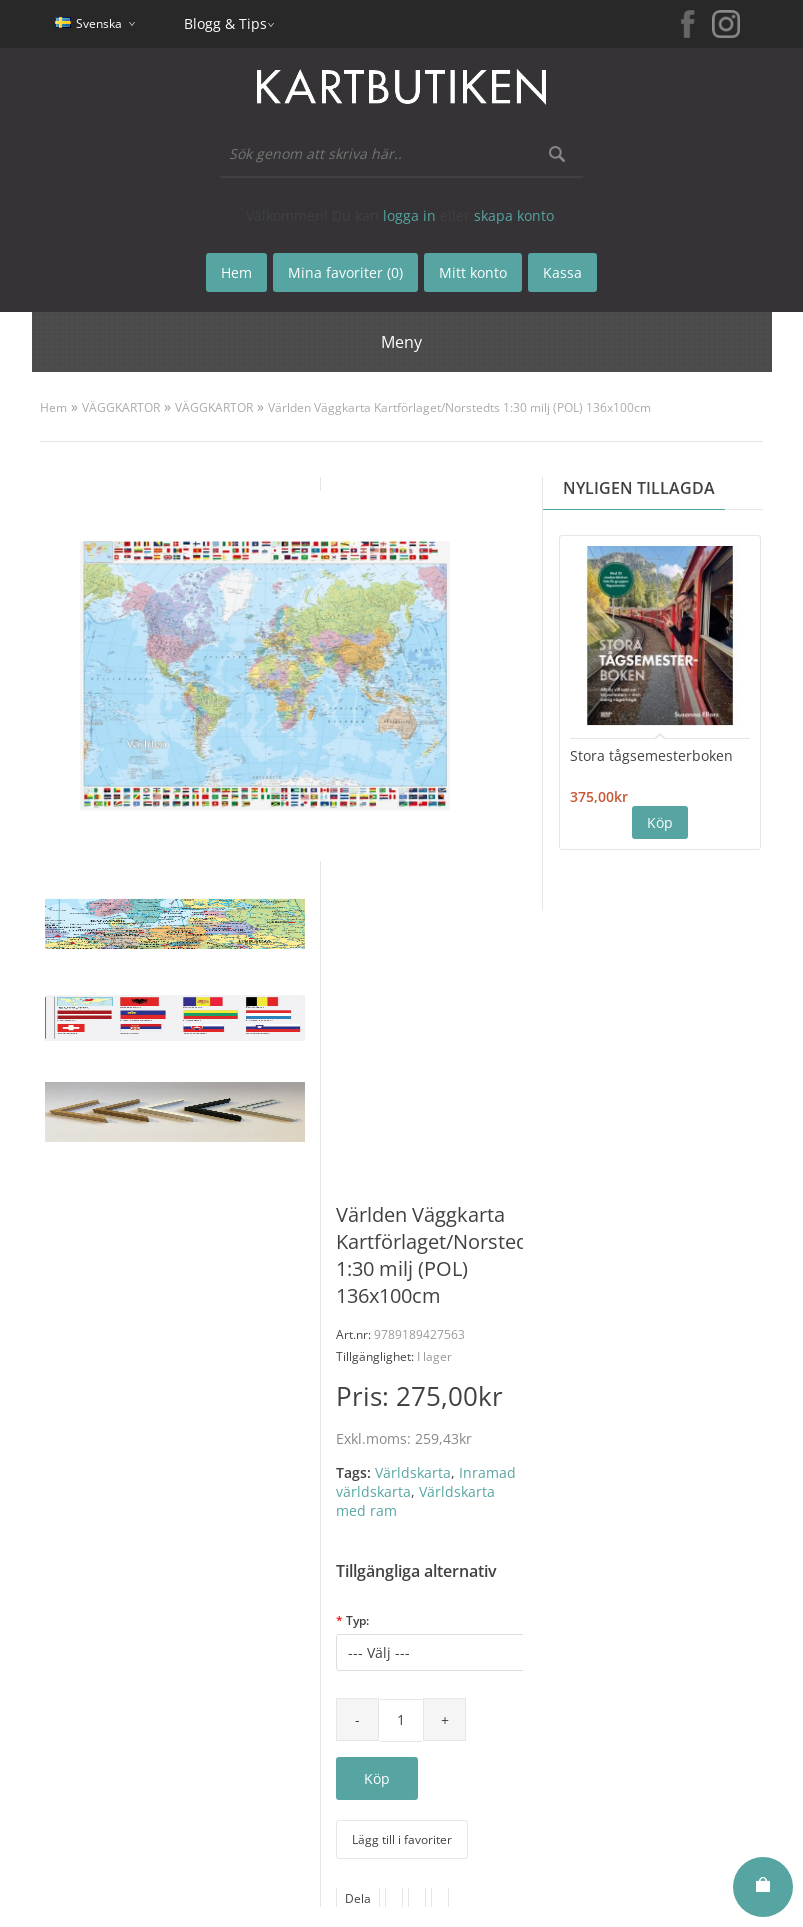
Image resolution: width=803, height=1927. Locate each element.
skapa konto (514, 215)
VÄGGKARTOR (121, 407)
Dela (358, 1898)
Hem (53, 407)
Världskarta (413, 1472)
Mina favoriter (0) (345, 272)
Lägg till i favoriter (402, 1839)
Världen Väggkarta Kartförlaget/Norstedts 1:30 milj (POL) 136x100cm (459, 407)
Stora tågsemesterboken (651, 755)
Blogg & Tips (225, 23)
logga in (409, 215)
